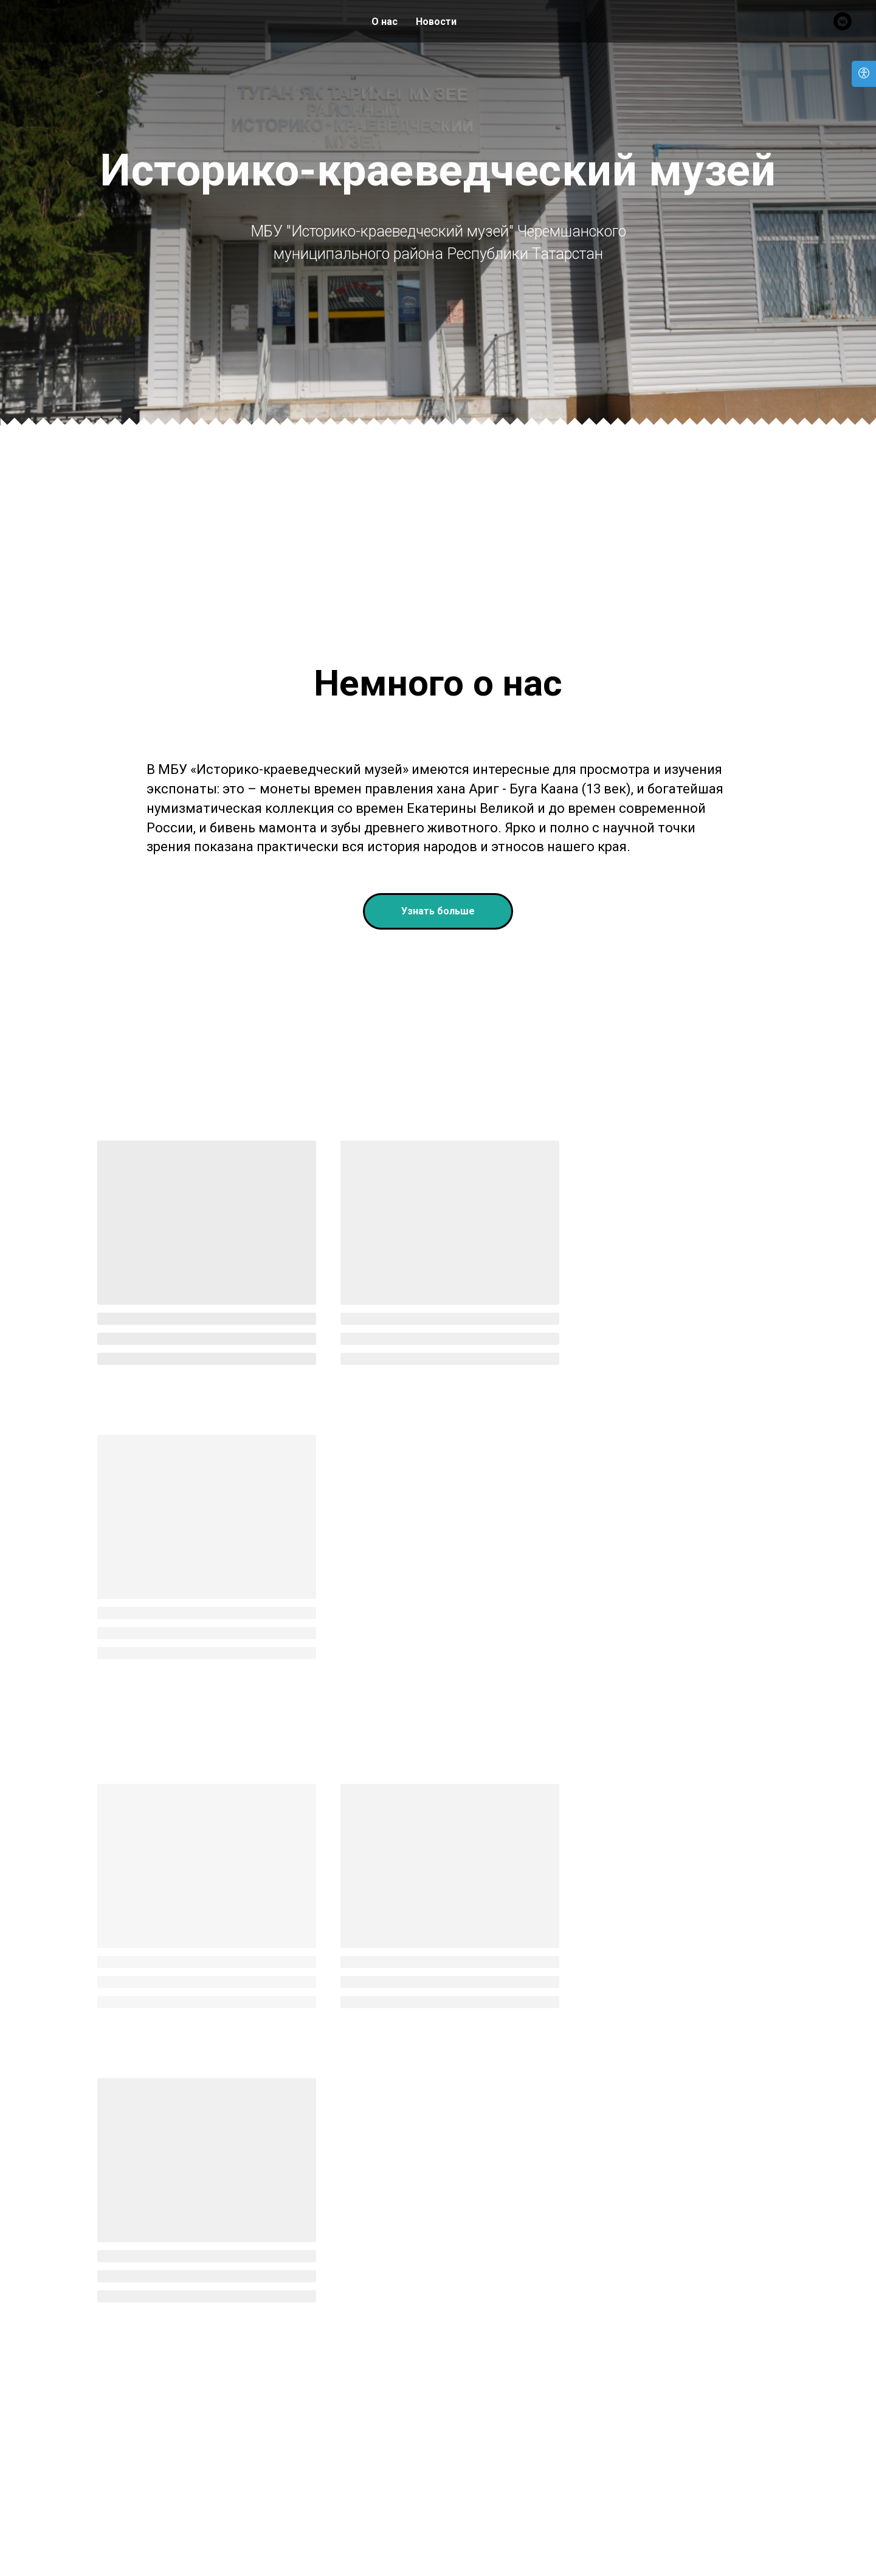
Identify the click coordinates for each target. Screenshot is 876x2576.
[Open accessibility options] (864, 74)
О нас (384, 21)
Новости (436, 21)
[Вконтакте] (842, 21)
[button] (438, 1094)
